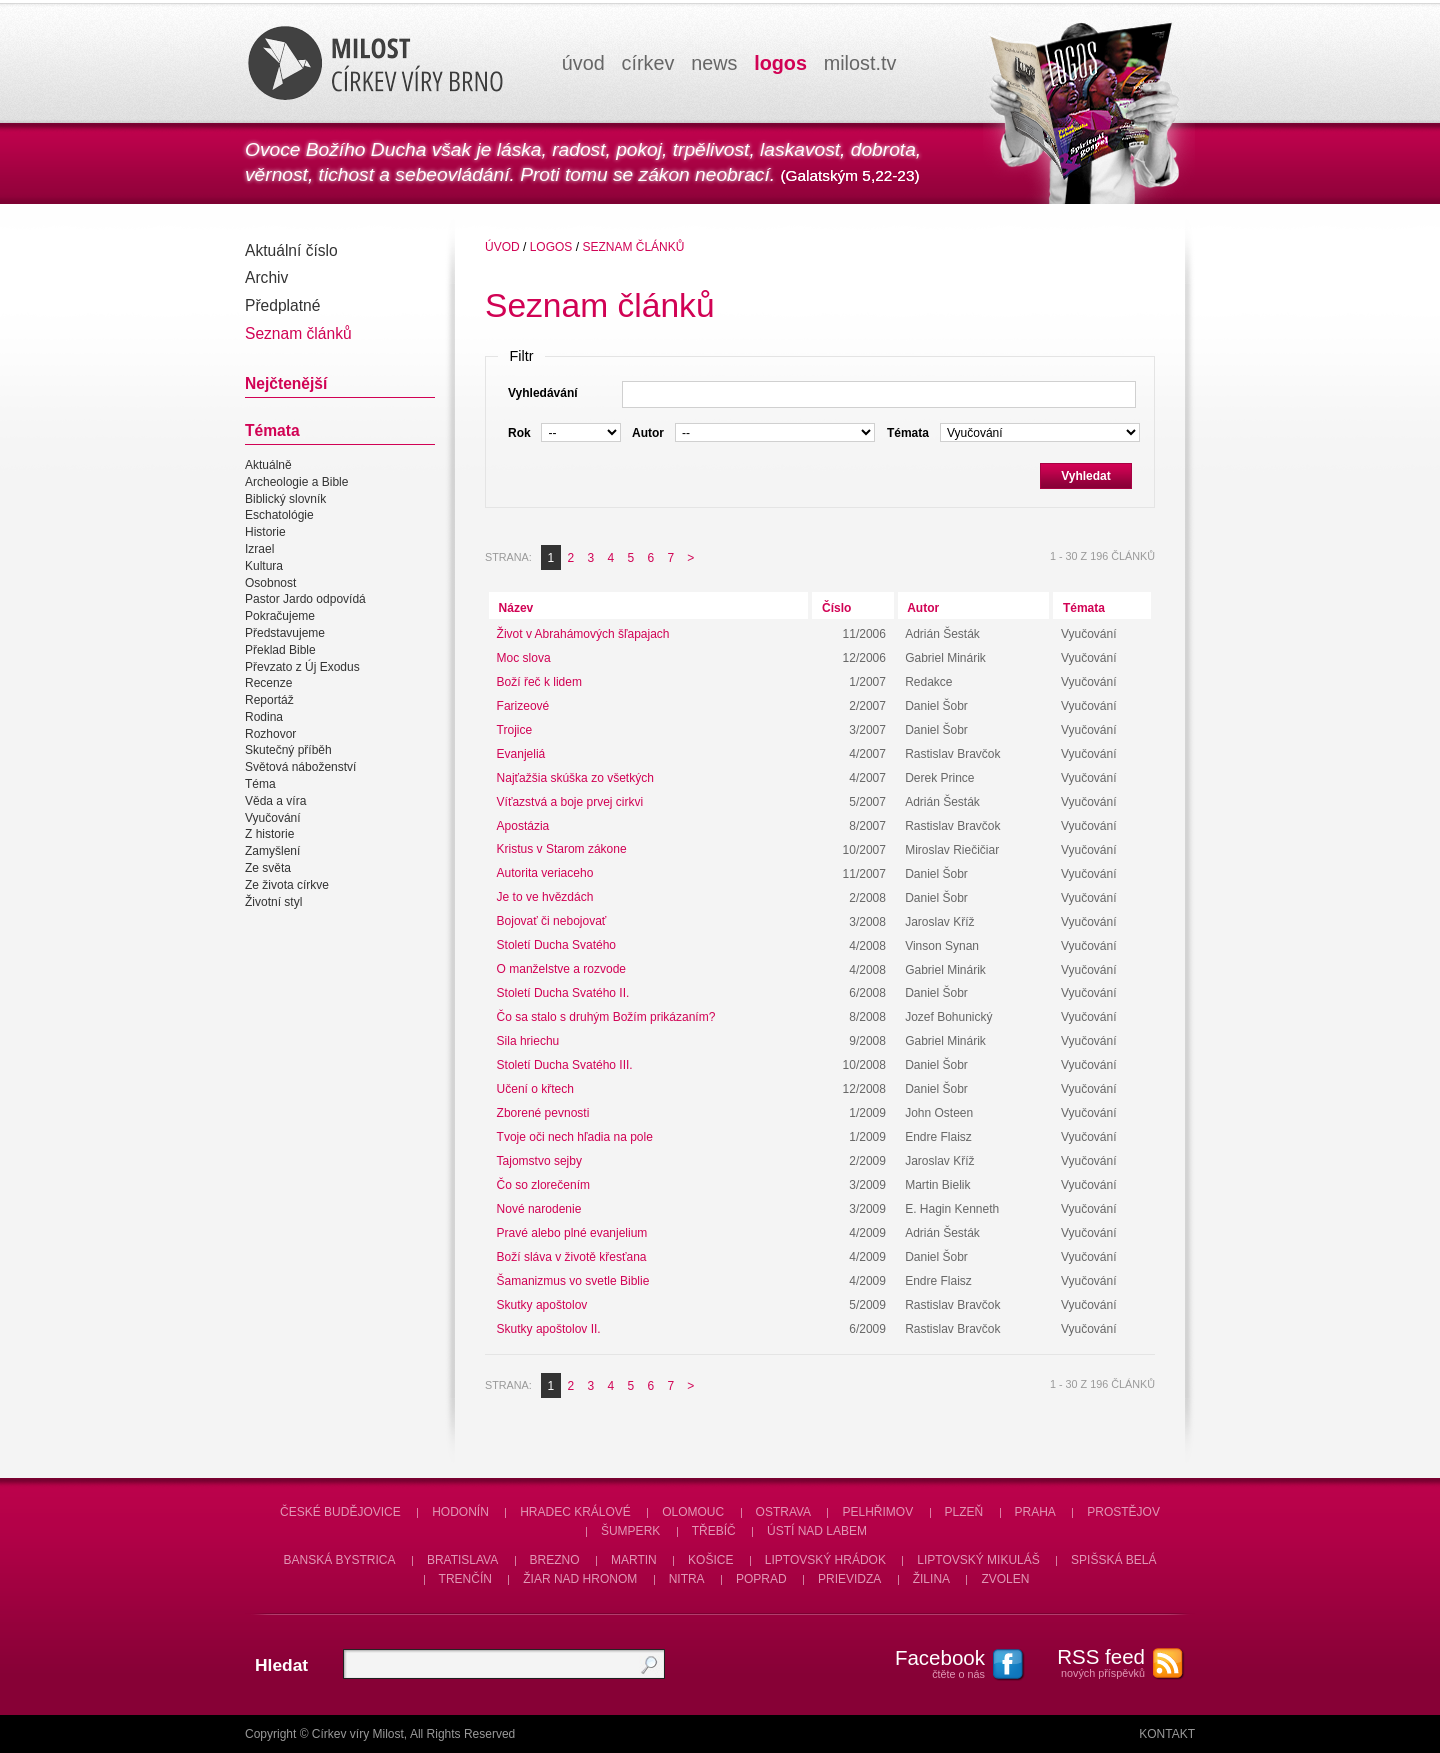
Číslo (836, 608)
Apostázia (523, 826)
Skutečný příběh (288, 751)
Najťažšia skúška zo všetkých (575, 778)
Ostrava (784, 1512)
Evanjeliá (521, 754)
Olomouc (693, 1512)
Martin (634, 1560)
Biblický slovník (285, 499)
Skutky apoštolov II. (549, 1329)
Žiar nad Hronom (580, 1579)
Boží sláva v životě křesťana (572, 1257)
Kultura (264, 566)
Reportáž (269, 700)
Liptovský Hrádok (825, 1560)
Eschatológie (279, 516)
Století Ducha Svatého (556, 946)
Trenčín (465, 1579)
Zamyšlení (272, 851)
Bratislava (462, 1560)
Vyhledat (1086, 476)
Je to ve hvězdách (545, 898)
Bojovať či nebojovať (552, 922)
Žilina (931, 1579)
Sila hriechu (528, 1041)
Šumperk (630, 1531)
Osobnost (270, 583)
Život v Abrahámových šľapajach (583, 634)
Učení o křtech (535, 1089)
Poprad (761, 1579)
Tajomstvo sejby (539, 1161)
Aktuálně (268, 465)
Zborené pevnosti (543, 1113)
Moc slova (524, 658)
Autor (923, 608)
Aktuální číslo (291, 250)
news (714, 63)
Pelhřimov (877, 1512)
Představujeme (285, 633)
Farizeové (523, 706)
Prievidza (849, 1579)
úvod (583, 63)
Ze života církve (287, 885)
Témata (1084, 608)
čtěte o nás (930, 1663)
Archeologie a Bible (296, 482)
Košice (710, 1560)
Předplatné (282, 305)
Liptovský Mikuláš (978, 1560)
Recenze (268, 683)
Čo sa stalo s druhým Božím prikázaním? (606, 1017)
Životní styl (273, 902)
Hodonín (460, 1512)
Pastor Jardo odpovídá (305, 600)
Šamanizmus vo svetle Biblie (573, 1281)
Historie (265, 532)
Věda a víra (275, 801)
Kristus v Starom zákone (562, 850)
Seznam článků (298, 333)
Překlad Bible (280, 650)
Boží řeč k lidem (539, 682)
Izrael (259, 549)
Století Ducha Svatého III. (565, 1065)
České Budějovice (340, 1512)
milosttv (860, 63)
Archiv (266, 277)
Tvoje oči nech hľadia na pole (575, 1137)
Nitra (687, 1579)
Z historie (269, 835)
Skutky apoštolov (542, 1305)
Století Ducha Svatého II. (563, 993)
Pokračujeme (280, 616)
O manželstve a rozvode (561, 970)
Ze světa (268, 868)
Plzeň (964, 1512)
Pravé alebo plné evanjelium (572, 1233)
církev (648, 63)
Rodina (264, 717)
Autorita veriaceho (545, 874)
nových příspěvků (1090, 1662)
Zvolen (1005, 1579)
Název (516, 608)
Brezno (555, 1560)
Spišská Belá (1113, 1560)
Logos (551, 247)
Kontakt (1167, 1734)
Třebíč (714, 1531)
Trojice (515, 730)
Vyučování (273, 818)
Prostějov (1123, 1512)
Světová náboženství (300, 767)
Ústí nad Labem (817, 1531)
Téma (260, 784)
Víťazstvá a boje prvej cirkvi (570, 802)
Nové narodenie (539, 1209)
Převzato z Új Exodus (302, 667)
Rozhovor (270, 734)
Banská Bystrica (340, 1560)
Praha (1035, 1512)
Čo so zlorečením (543, 1185)
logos (780, 63)
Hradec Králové (575, 1512)
